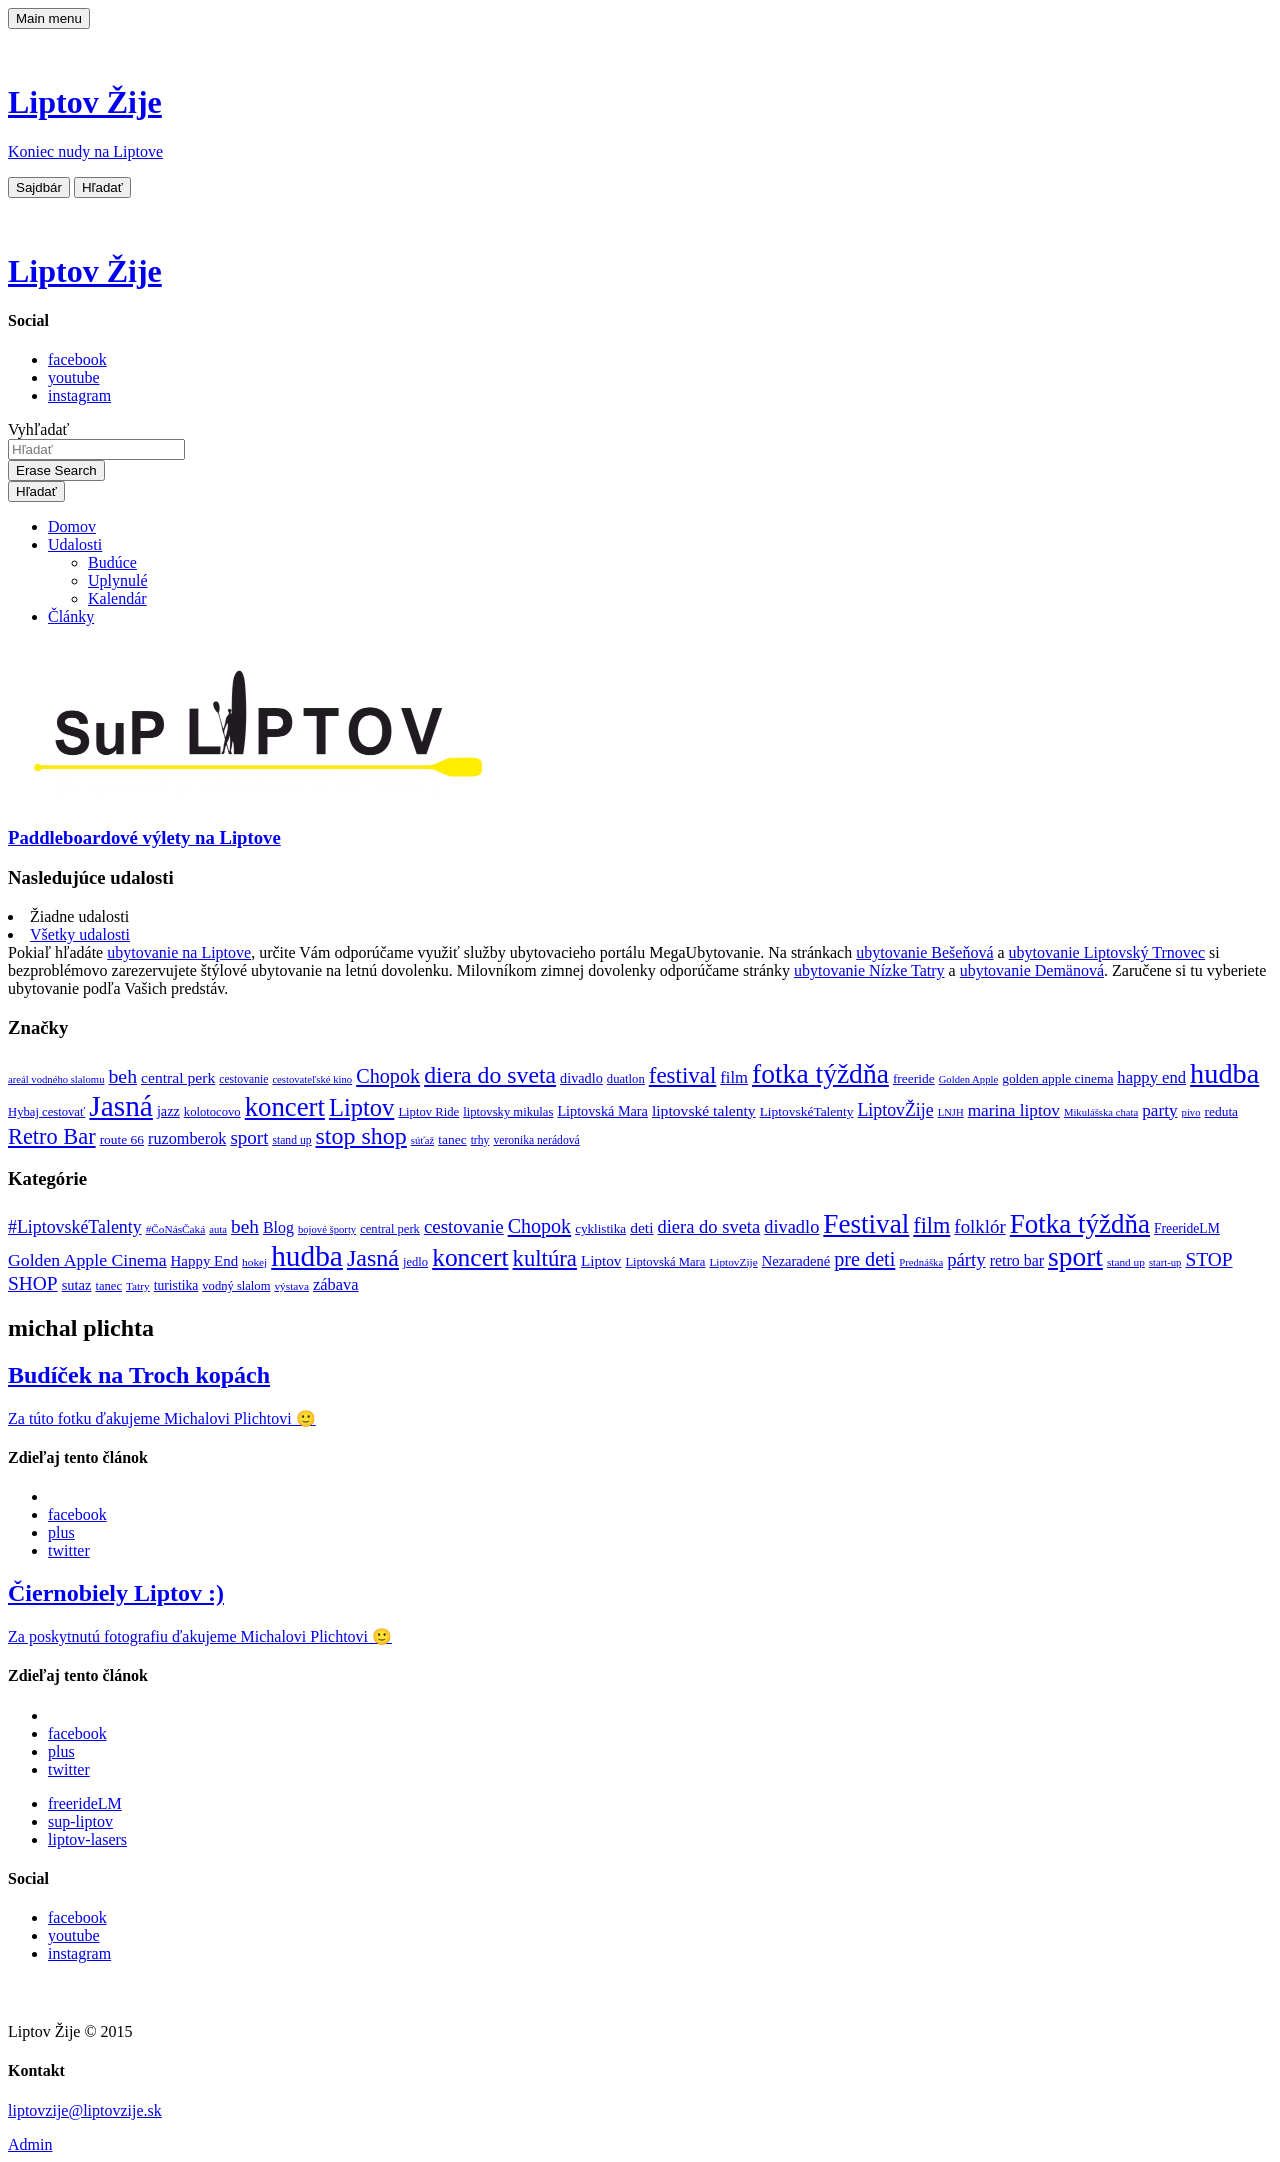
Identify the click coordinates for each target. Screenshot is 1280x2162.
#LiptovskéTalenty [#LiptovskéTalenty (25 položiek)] (75, 1227)
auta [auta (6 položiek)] (218, 1229)
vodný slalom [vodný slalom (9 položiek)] (236, 1286)
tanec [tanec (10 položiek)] (452, 1139)
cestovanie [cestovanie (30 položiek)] (464, 1226)
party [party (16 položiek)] (1159, 1110)
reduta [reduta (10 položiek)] (1222, 1111)
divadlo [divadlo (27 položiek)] (791, 1227)
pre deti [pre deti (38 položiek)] (864, 1259)
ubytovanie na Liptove (179, 952)
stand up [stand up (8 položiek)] (291, 1140)
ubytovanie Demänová (1032, 970)
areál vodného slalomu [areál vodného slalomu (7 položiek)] (56, 1079)
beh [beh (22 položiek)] (122, 1076)
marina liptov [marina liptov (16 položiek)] (1014, 1110)
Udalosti (75, 544)
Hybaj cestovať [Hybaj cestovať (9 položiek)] (46, 1112)
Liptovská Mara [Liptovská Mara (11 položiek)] (602, 1111)
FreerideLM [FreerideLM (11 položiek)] (1187, 1228)
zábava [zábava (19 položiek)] (336, 1284)
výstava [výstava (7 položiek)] (291, 1286)
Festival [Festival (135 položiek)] (866, 1224)
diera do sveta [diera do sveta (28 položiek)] (708, 1227)
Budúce (112, 562)
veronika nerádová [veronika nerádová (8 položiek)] (536, 1140)
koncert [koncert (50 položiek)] (285, 1107)
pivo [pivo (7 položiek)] (1191, 1112)
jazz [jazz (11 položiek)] (168, 1111)
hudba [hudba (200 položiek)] (307, 1256)
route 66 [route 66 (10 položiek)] (122, 1139)
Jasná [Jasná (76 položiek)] (373, 1258)
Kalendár (117, 598)
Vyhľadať (38, 429)
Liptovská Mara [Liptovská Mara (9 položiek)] (665, 1262)
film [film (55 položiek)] (931, 1225)
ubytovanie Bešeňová (924, 952)
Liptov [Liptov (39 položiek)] (361, 1107)
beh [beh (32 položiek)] (245, 1226)
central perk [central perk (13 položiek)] (178, 1077)
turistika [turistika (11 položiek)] (176, 1285)
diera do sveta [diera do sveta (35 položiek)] (490, 1075)
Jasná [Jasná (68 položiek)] (121, 1106)
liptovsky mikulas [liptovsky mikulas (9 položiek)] (508, 1112)
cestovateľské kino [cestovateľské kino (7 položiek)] (312, 1079)
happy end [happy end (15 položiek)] (1151, 1077)
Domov (72, 526)
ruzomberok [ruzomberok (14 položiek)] (187, 1139)
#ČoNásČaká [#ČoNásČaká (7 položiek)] (176, 1229)
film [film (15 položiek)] (734, 1077)
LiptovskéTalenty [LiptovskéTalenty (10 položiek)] (807, 1111)
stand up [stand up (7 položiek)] (1126, 1262)
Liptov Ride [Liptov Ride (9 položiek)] (428, 1112)
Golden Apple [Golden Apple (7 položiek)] (969, 1079)
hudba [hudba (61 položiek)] (1224, 1073)
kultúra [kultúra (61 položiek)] (545, 1258)
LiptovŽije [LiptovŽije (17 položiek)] (896, 1110)
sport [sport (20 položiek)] (249, 1137)
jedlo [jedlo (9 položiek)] (415, 1262)
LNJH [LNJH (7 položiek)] (951, 1112)
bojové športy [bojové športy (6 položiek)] (327, 1229)
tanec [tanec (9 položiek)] (108, 1286)
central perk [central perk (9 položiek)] (390, 1229)
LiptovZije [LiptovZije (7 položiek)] (733, 1262)
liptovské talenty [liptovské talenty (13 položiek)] (704, 1110)
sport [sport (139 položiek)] (1075, 1257)
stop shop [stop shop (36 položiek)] (361, 1136)
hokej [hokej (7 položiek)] (254, 1262)
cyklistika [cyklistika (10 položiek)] (600, 1228)
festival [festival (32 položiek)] (683, 1075)
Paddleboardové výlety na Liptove (144, 837)
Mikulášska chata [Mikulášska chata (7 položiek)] (1101, 1112)
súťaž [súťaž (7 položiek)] (423, 1140)
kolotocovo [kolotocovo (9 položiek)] (212, 1112)
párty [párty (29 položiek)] (966, 1259)
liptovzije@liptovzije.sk (85, 2110)
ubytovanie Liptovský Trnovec (1107, 952)
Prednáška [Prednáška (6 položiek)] (921, 1262)
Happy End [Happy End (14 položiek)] (204, 1261)
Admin (30, 2144)
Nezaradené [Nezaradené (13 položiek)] (796, 1261)
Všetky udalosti (80, 934)
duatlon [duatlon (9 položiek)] (626, 1079)
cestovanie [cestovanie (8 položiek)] (243, 1079)
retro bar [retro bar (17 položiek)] (1017, 1260)
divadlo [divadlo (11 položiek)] (581, 1078)
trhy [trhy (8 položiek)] (480, 1140)
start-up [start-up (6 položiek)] (1165, 1262)
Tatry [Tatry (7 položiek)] (138, 1286)
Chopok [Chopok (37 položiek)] (540, 1226)
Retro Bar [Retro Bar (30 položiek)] (52, 1136)
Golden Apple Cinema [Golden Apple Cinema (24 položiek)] (87, 1260)
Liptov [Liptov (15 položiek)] (601, 1260)
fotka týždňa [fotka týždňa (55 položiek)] (820, 1073)
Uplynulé (118, 580)
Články (71, 616)
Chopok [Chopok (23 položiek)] (388, 1076)
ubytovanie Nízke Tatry (869, 970)
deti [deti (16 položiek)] (641, 1227)
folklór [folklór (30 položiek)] (979, 1226)
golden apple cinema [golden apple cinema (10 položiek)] (1057, 1078)
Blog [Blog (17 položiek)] (278, 1227)
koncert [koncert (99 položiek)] (470, 1257)
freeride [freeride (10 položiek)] (914, 1078)
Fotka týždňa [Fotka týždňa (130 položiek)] (1080, 1224)
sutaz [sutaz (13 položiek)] (77, 1285)
